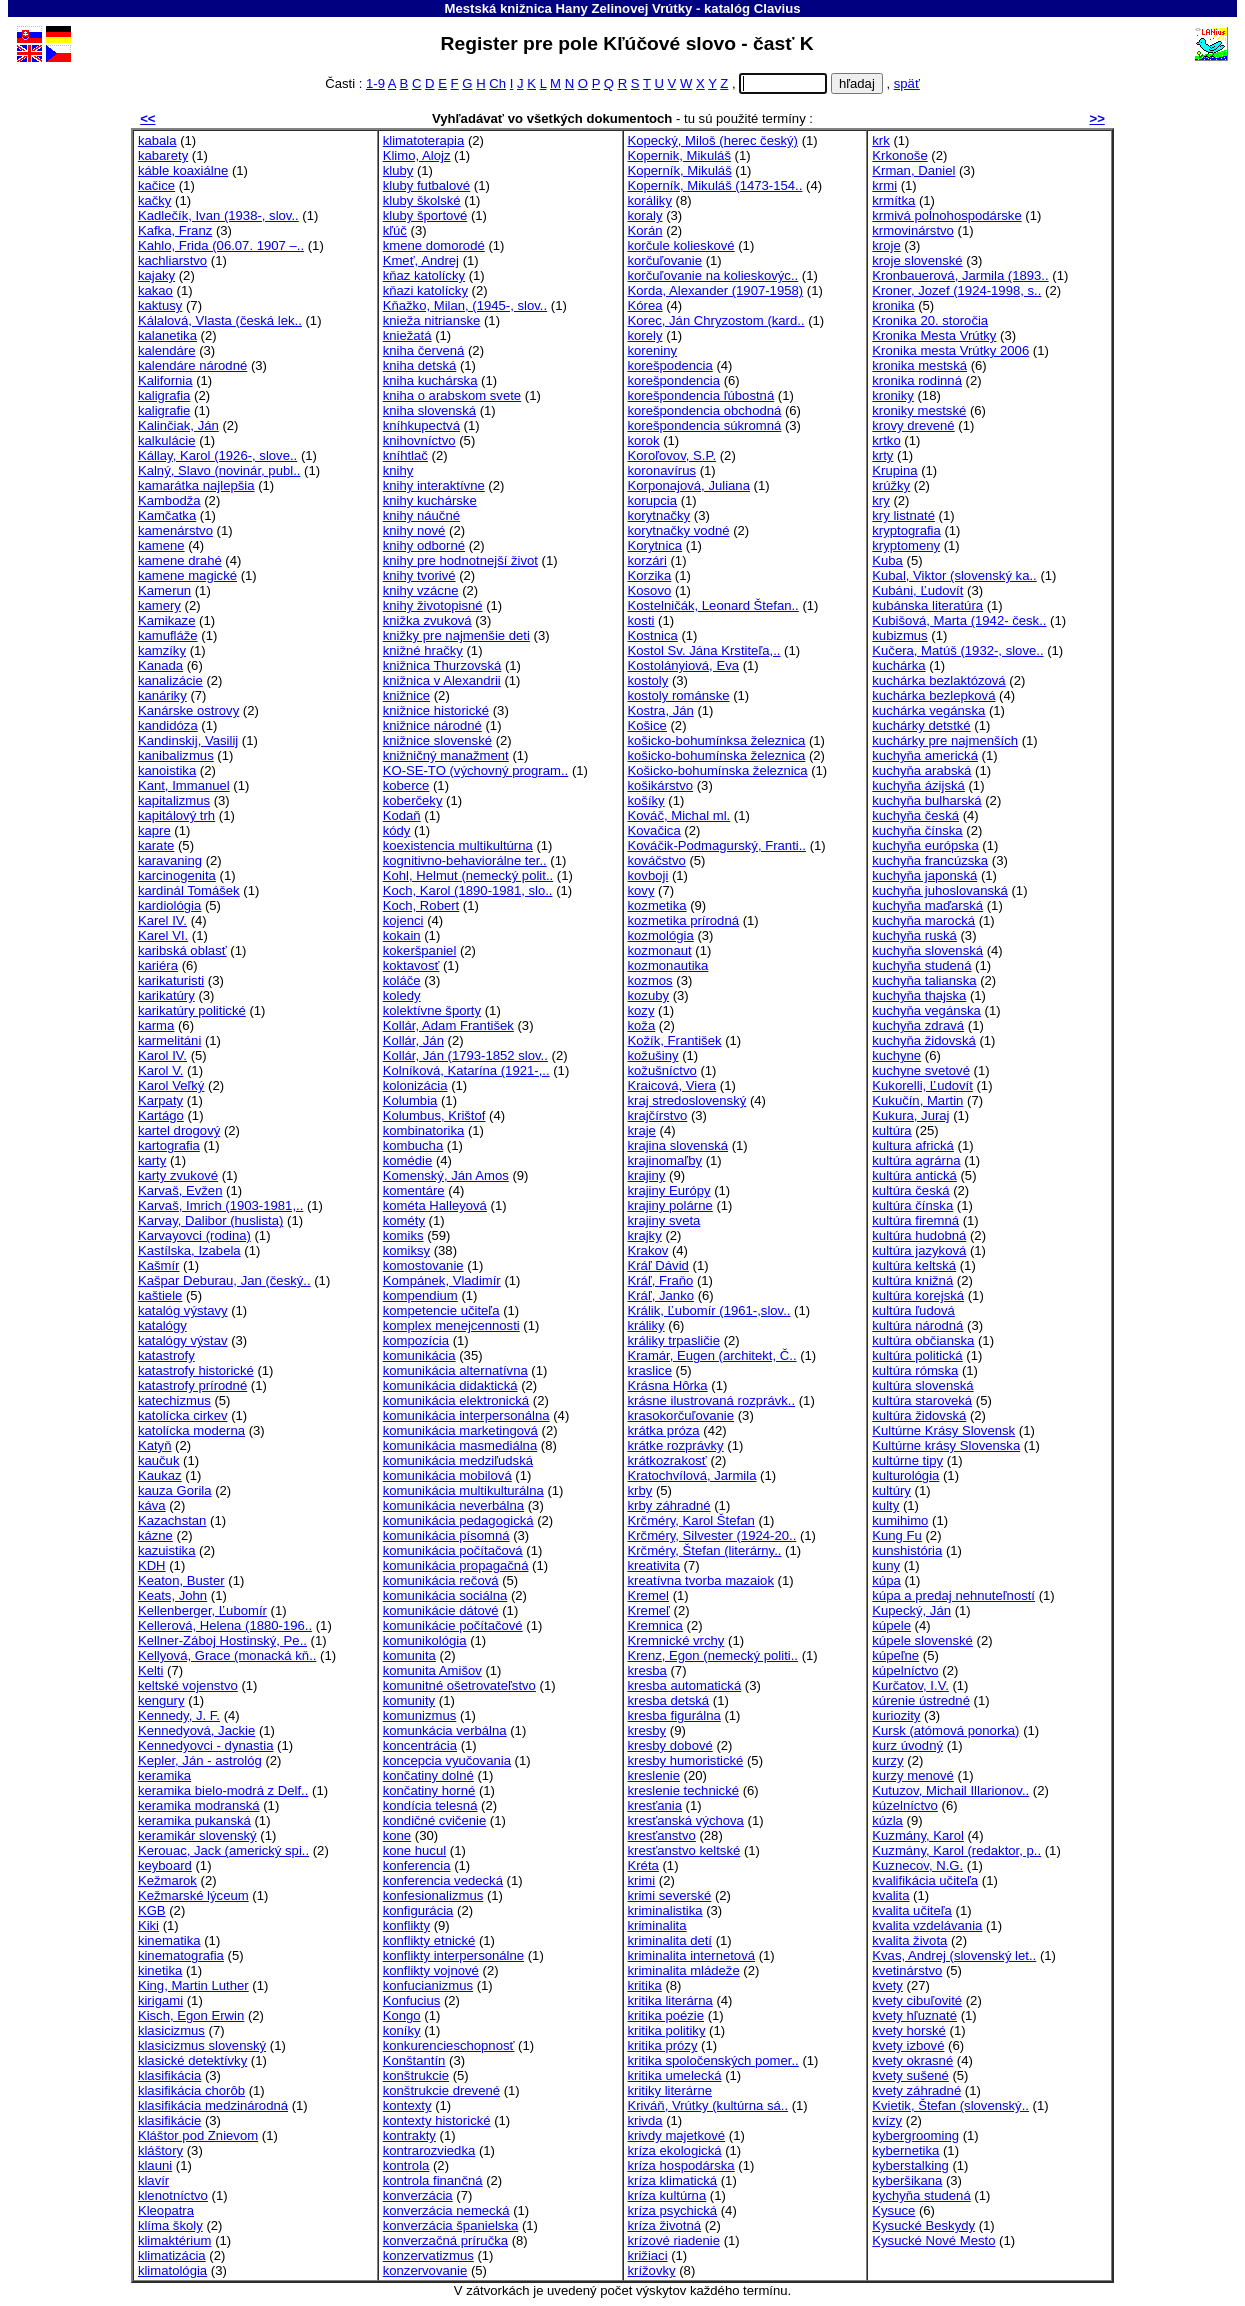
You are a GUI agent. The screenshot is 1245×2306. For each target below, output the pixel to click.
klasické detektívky (192, 2060)
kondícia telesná (430, 1805)
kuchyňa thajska (919, 995)
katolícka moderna (191, 1430)
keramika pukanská (194, 1820)
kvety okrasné (912, 2060)
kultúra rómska (915, 1370)
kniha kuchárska (430, 380)
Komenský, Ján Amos (446, 1175)
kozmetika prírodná (683, 920)
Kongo (402, 2015)
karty (152, 1160)
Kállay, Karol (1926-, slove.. (217, 455)
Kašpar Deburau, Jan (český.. (224, 1280)
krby (640, 1490)
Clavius (777, 8)
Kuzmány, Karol (918, 1835)
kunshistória (907, 1550)
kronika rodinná (917, 380)
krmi (884, 185)
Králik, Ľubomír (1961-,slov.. (709, 1310)
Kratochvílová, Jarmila (692, 1475)
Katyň (155, 1445)
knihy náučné (421, 515)
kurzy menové (913, 1775)
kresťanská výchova (686, 1820)
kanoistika (167, 770)
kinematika (169, 1940)
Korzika (650, 575)
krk (880, 140)
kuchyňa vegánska (926, 1010)
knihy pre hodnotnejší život (460, 560)
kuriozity (896, 1715)
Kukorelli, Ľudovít (922, 1085)
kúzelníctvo (905, 1805)
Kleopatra (166, 2210)
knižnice (406, 695)
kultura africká (913, 1145)
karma (156, 1025)
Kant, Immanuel (184, 785)
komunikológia (425, 1640)
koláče (402, 980)
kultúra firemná (915, 1220)
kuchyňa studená (921, 965)
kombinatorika (424, 1130)
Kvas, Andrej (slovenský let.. (954, 1955)
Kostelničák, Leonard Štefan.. (713, 605)
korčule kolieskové (681, 245)
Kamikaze (167, 620)
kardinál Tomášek (189, 890)
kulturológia (905, 1475)
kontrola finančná (433, 2180)
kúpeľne (895, 1655)
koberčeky (413, 800)
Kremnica (655, 1625)
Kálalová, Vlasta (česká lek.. (220, 320)
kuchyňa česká (915, 815)
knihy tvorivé (419, 575)
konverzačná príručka (445, 2240)
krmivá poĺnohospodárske (946, 215)
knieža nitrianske (432, 320)
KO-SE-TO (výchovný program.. (476, 770)
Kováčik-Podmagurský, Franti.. (717, 845)
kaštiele (160, 1295)
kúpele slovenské (922, 1640)
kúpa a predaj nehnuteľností (953, 1595)
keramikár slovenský (197, 1835)
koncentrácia (420, 1745)
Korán (645, 230)
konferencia (417, 1865)
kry (880, 500)
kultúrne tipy (907, 1460)
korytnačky (659, 515)
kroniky (893, 395)
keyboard (165, 1865)
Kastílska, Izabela (189, 1250)
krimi (642, 1880)
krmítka (893, 200)
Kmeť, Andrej (421, 260)
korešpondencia (674, 380)
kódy (397, 830)
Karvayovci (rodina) (194, 1235)
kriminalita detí (670, 1940)
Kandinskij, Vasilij (188, 740)
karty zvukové (178, 1175)
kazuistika (167, 1550)
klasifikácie (169, 2120)
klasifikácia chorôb (191, 2090)
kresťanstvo (662, 1835)
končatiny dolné (428, 1775)
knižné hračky (423, 650)
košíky (646, 800)
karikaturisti (171, 980)
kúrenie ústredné (921, 1700)
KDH (152, 1565)
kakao (155, 290)
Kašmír (159, 1265)
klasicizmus (171, 2030)
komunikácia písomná (446, 1535)
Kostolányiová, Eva (684, 665)
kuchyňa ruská (914, 935)
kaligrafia (164, 395)
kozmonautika (668, 965)
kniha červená (424, 350)
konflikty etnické (429, 1940)
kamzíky (162, 650)
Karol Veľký (171, 1085)
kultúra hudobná (919, 1235)
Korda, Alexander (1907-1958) (716, 290)
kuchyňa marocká (923, 920)
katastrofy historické (196, 1370)
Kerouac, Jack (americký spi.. (223, 1850)
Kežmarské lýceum (193, 1895)
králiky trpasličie (674, 1340)
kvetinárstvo (907, 1970)
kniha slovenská (429, 410)
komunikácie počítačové (453, 1625)
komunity (409, 1700)
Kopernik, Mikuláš (679, 155)
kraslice (650, 1370)
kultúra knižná (912, 1280)
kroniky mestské (919, 410)
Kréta (643, 1865)
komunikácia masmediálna (460, 1445)
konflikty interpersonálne (453, 1955)
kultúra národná (917, 1325)
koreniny (653, 350)
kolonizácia (415, 1085)
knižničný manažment (446, 755)
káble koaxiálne (183, 170)
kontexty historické (437, 2120)
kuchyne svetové (921, 1070)
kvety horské (909, 2030)
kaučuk (159, 1460)
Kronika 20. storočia (930, 320)
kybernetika (905, 2150)
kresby (647, 1730)
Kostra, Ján (661, 710)
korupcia (653, 500)
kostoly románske (679, 695)
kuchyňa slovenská (927, 950)
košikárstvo (661, 785)
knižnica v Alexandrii (442, 680)
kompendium (420, 1295)
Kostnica (653, 635)
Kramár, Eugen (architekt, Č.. (712, 1355)
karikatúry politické (192, 1010)
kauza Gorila (175, 1490)
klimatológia (172, 2270)
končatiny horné (429, 1790)
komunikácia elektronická (456, 1400)
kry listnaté (903, 515)
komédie (408, 1160)
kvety (887, 1985)
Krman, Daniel (913, 170)
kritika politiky (667, 2030)
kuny (886, 1565)
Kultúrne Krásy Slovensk (943, 1430)
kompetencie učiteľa (441, 1310)
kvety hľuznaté (914, 2015)
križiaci (648, 2255)
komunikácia (419, 1355)
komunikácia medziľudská (458, 1460)
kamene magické (187, 575)
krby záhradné (669, 1505)
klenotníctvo (173, 2195)
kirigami (160, 2000)
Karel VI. (163, 935)
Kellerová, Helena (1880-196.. (225, 1625)
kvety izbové (908, 2045)
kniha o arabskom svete (452, 395)
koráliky (650, 200)
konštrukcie (416, 2075)
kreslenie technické (684, 1790)
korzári (647, 560)
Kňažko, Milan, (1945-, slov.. (465, 305)
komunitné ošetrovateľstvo (459, 1685)
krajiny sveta (664, 1220)
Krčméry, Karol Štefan (691, 1520)
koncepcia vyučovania (447, 1760)
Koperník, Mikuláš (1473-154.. (715, 185)
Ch (497, 83)
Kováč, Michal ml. (679, 815)
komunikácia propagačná (456, 1565)
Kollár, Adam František (448, 1025)
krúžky (891, 485)
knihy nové (414, 530)
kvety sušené (910, 2075)
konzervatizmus (428, 2255)
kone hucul (414, 1850)
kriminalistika (665, 1910)
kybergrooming (915, 2135)
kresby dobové (670, 1745)
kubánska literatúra (927, 605)
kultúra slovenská (922, 1385)
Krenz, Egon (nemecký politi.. (713, 1655)
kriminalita (657, 1925)
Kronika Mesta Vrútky (934, 335)
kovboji (648, 875)
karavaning (170, 860)
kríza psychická (673, 2210)
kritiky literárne (670, 2090)
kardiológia (169, 905)
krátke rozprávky (676, 1445)
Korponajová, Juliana (689, 485)
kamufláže (168, 635)
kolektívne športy (432, 1010)
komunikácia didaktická (450, 1385)
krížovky (652, 2270)
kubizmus (899, 635)
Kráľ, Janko (661, 1295)
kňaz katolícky (424, 275)
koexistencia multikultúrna (458, 845)
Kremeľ (649, 1610)
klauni (155, 2165)
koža (642, 1025)
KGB (152, 1910)
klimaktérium (175, 2240)
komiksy (406, 1250)
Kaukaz (160, 1475)
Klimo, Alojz (417, 155)
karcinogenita (177, 875)
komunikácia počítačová (453, 1550)
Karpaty (160, 1100)
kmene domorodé (434, 245)
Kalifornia (165, 380)
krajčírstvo (658, 1115)
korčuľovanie (665, 260)
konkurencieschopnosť (449, 2045)
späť (907, 83)
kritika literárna (670, 2000)
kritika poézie (666, 2015)
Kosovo (650, 590)
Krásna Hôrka (668, 1385)
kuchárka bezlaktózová (938, 680)
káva (152, 1505)
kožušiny (653, 1055)
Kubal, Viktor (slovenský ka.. (954, 575)
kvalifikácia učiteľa (925, 1880)
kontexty (407, 2105)
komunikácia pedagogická (458, 1520)
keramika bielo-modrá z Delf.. (223, 1790)
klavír (153, 2180)
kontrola (406, 2165)
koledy (402, 995)
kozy (641, 1010)
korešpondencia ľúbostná (701, 395)
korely (645, 335)
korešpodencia (670, 365)
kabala (157, 140)
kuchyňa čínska (917, 830)
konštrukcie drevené (441, 2090)
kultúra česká (910, 1190)
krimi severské (670, 1895)
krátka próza (664, 1430)
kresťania (655, 1805)
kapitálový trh (176, 815)
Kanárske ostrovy (188, 710)
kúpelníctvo (905, 1670)
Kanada (160, 665)
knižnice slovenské (437, 740)
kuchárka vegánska (928, 710)
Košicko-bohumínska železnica (718, 770)
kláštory (160, 2150)
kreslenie (654, 1775)
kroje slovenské (917, 260)
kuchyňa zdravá (918, 1025)
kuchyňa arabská (921, 770)
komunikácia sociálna (445, 1595)
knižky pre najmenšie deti (456, 635)
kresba (647, 1670)
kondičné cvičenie (434, 1820)
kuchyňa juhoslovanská (940, 890)
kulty (885, 1505)
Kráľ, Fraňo (661, 1280)
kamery (159, 605)
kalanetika (167, 335)
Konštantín (414, 2060)
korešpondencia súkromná (705, 425)
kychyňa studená (921, 2195)
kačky (155, 200)
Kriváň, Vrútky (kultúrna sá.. (708, 2105)
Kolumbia (410, 1100)
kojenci (403, 920)
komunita (409, 1655)
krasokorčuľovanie (681, 1415)
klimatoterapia (424, 140)
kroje (886, 245)
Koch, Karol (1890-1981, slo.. (468, 890)
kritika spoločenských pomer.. (713, 2060)
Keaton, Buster (181, 1580)
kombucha (413, 1145)
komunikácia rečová (441, 1580)
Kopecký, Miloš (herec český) (713, 140)
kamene (161, 545)
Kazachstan (172, 1520)
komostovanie (423, 1265)
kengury (161, 1700)
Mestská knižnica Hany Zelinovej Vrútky (568, 8)
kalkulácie (167, 440)
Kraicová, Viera (672, 1085)
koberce (406, 785)
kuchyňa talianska (924, 980)
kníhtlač (405, 455)
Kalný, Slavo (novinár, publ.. (219, 470)
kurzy (887, 1760)
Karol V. (160, 1070)
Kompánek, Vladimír (442, 1280)
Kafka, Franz (175, 230)
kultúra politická (917, 1355)
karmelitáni (169, 1040)
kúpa (886, 1580)
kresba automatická (685, 1685)
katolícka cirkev (183, 1415)
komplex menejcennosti (451, 1325)
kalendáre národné (192, 365)
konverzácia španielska (451, 2225)
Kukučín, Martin (917, 1100)
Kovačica (654, 830)
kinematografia (181, 1955)
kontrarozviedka (429, 2150)
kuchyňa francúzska (930, 860)
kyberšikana (907, 2180)
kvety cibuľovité (917, 2000)
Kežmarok (167, 1880)
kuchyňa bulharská (926, 800)
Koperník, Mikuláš (680, 170)
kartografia (169, 1145)
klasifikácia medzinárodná (213, 2105)
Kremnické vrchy (676, 1640)
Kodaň (402, 815)
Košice (647, 725)
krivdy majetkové (677, 2135)
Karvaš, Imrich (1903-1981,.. (220, 1205)
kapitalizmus (174, 800)
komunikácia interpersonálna (466, 1415)
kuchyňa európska (925, 845)
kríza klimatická (673, 2180)
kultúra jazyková (919, 1250)
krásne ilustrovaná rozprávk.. (712, 1400)
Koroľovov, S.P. (672, 455)
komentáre (414, 1190)
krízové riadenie (674, 2240)
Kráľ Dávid (658, 1265)
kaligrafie (164, 410)
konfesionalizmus (433, 1895)
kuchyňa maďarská (927, 905)
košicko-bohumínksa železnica (717, 740)
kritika (645, 1985)
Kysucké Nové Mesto (933, 2240)
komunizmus (420, 1715)
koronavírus (662, 470)
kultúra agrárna (916, 1160)
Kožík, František (675, 1040)
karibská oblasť (182, 950)
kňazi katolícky (425, 290)
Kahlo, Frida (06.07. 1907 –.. (221, 245)
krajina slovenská (678, 1145)
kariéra (158, 965)
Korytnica (655, 545)
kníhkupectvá (421, 425)
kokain (402, 935)
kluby (398, 170)
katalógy (162, 1325)
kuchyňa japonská (924, 875)
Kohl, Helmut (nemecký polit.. (468, 875)
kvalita (890, 1895)
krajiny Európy (669, 1190)
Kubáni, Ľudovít (917, 590)
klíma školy (170, 2225)
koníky (402, 2030)
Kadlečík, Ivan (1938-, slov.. (218, 215)
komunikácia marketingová (460, 1430)
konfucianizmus (428, 1985)
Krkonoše (899, 155)
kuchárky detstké (921, 725)
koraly (645, 215)
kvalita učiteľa (912, 1910)
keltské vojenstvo (188, 1685)
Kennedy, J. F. (179, 1715)
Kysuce (893, 2210)
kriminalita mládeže (684, 1970)
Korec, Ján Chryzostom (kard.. (716, 320)
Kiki (148, 1925)
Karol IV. (162, 1055)
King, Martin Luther (193, 1985)
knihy (398, 470)
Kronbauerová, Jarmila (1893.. (960, 275)
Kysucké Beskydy (923, 2225)
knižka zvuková (427, 620)
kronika (893, 305)
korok (644, 440)
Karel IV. (162, 920)
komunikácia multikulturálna (463, 1490)
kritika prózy (663, 2045)
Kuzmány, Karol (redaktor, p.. (956, 1850)
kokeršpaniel (420, 950)
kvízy (887, 2120)
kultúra (891, 1130)
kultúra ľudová (913, 1310)
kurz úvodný (907, 1745)
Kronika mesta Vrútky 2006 (950, 350)
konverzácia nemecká (446, 2210)
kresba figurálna (674, 1715)
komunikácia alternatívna (455, 1370)
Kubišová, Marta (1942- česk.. (959, 620)
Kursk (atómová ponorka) (945, 1730)
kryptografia (906, 530)
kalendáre (167, 350)
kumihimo (900, 1520)
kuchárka (898, 665)
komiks (403, 1235)
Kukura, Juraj (910, 1115)
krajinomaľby (665, 1160)
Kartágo (161, 1115)
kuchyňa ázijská (918, 785)
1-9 (375, 83)
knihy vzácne (421, 590)
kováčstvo (657, 860)
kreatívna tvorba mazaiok (701, 1580)
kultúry (891, 1490)
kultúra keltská (914, 1265)
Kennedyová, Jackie (196, 1730)
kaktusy (160, 305)
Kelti (151, 1670)
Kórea (645, 305)
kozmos (650, 980)
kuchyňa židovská (923, 1040)
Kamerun (164, 590)
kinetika (160, 1970)
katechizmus (174, 1400)
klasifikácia (169, 2075)
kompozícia (416, 1340)
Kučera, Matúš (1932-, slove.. (957, 650)
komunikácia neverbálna (453, 1505)
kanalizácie (170, 680)
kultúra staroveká (922, 1400)
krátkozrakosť (667, 1460)
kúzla (887, 1820)
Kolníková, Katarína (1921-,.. (466, 1070)
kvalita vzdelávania (927, 1925)
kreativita (654, 1565)
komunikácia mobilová (447, 1475)
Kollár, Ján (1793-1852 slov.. (465, 1055)
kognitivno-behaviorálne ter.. (465, 860)
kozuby (649, 995)
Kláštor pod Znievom (198, 2135)
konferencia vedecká (443, 1880)
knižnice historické (436, 710)
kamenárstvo (175, 530)
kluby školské (422, 200)
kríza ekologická (675, 2150)
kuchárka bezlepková (933, 695)
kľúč (395, 230)
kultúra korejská (918, 1295)
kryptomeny (906, 545)
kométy (404, 1220)
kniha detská (420, 365)
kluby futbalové (426, 185)
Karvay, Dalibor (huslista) (210, 1220)
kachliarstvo (172, 260)
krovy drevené (913, 425)
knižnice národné (432, 725)
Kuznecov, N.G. (917, 1865)
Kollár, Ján (413, 1040)
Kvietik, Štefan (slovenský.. (950, 2105)
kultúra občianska (923, 1340)
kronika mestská (919, 365)
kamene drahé (180, 560)
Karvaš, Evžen (180, 1190)
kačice (156, 185)
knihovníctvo (419, 440)
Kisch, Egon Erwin (191, 2015)
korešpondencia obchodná (705, 410)
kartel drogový (179, 1130)
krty (882, 455)
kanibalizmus (176, 755)
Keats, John (172, 1595)
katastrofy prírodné (192, 1385)
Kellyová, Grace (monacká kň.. (227, 1655)
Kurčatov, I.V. (910, 1685)
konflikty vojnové (431, 1970)
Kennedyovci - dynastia (206, 1745)
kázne (155, 1535)
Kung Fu (897, 1535)
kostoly (648, 680)
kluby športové (425, 215)
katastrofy (166, 1355)
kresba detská (669, 1700)
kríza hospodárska (681, 2165)
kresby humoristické (686, 1760)
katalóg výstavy (183, 1310)
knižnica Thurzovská (442, 665)
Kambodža (169, 500)
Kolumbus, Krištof (434, 1115)
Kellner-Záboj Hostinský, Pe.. (222, 1640)
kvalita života (909, 1940)
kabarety (163, 155)
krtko (886, 440)
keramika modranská (199, 1805)
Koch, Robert (421, 905)
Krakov (648, 1250)
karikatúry (166, 995)
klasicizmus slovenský (202, 2045)
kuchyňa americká (925, 755)
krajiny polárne (670, 1205)
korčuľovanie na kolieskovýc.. (713, 275)
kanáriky (162, 695)
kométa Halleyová (435, 1205)
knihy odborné (424, 545)
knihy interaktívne (434, 485)
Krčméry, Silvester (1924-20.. (712, 1535)
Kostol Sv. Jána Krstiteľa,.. (704, 650)
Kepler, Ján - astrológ (200, 1760)
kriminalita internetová (692, 1955)
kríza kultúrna (667, 2195)
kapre (154, 830)
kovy (641, 890)
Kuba (887, 560)
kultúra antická (914, 1175)
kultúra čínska (912, 1205)
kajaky (156, 275)
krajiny (647, 1175)
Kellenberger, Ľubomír (202, 1610)
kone (397, 1835)
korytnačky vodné (679, 530)
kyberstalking (910, 2165)
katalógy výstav (183, 1340)
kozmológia (661, 935)
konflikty (406, 1925)
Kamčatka (167, 515)
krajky (645, 1235)
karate (156, 845)
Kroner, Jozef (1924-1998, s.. (956, 290)
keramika (164, 1775)
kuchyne (896, 1055)
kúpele (891, 1625)
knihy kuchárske (430, 500)
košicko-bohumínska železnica (717, 755)
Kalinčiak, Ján (178, 425)
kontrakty (409, 2135)
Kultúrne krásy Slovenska (946, 1445)
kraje (642, 1130)
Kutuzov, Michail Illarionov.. (950, 1790)
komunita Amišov (432, 1670)
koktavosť (411, 965)
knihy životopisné (433, 605)
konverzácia (418, 2195)
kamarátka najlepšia (196, 485)
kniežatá (407, 335)
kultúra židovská (919, 1415)
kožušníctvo (662, 1070)
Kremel (649, 1595)
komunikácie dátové (441, 1610)
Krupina (894, 470)
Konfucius (412, 2000)
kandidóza (168, 725)
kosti (641, 620)
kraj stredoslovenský (687, 1100)
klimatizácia (172, 2255)
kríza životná (665, 2225)
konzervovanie (425, 2270)
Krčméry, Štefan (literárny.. (705, 1550)
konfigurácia (418, 1910)
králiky (646, 1325)
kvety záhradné (916, 2090)
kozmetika (657, 905)
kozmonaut (660, 950)
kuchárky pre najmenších (945, 740)
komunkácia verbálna (445, 1730)
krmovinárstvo (913, 230)
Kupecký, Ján (911, 1610)
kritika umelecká (675, 2075)
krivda (645, 2120)
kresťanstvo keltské (684, 1850)
